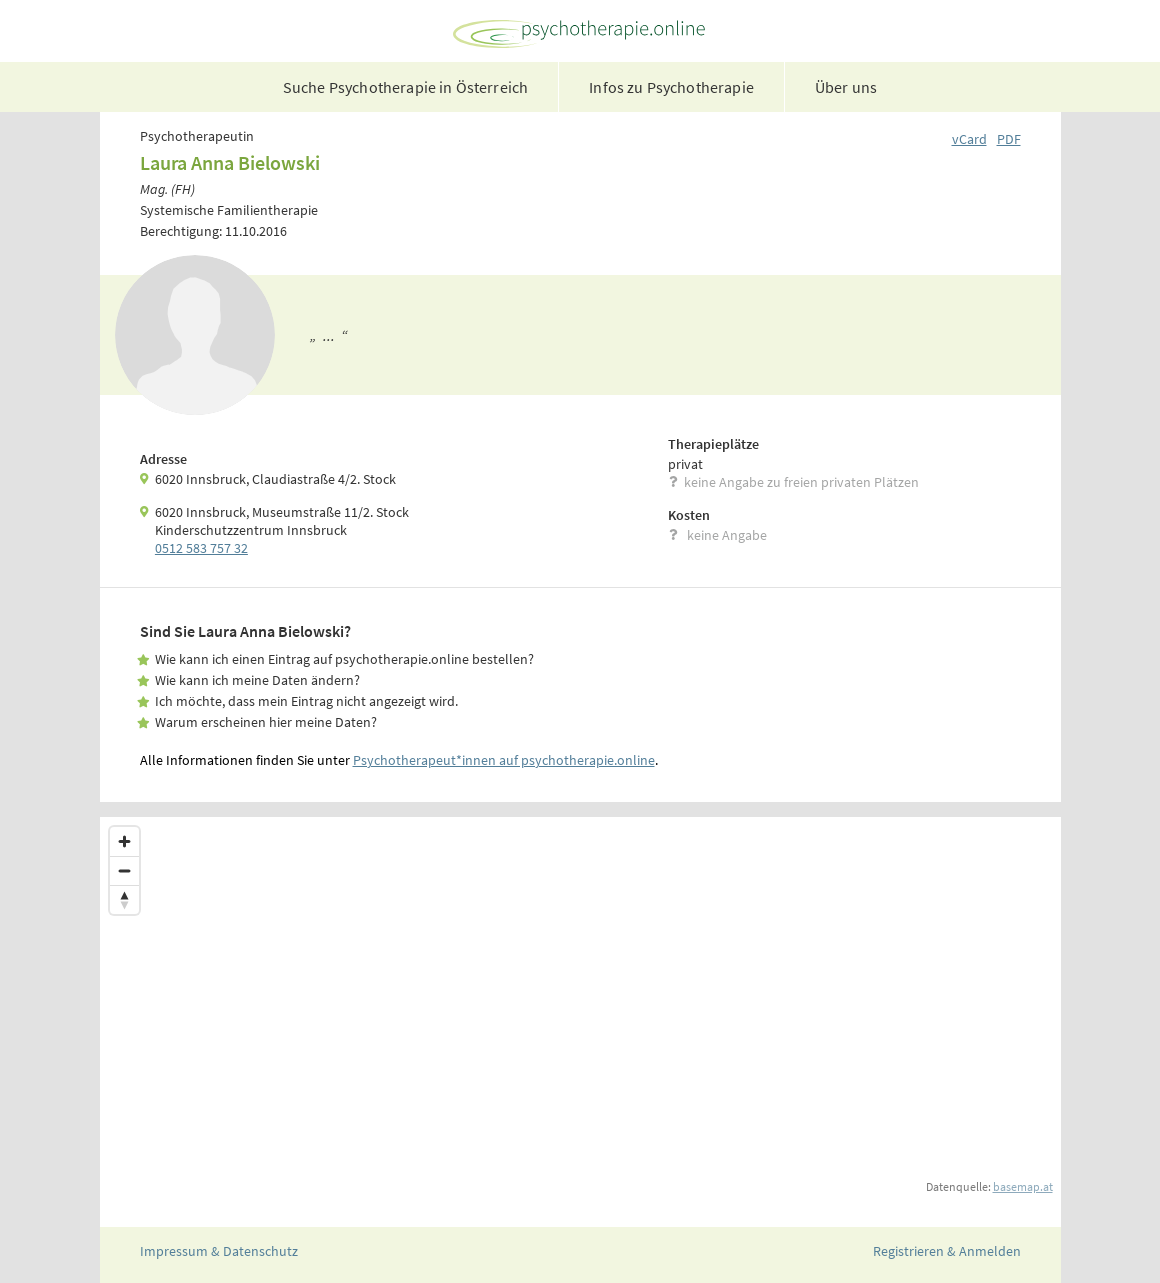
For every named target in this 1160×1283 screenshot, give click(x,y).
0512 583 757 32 (201, 548)
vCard (969, 139)
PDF (1009, 139)
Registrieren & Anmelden (947, 1251)
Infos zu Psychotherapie (671, 87)
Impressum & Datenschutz (219, 1251)
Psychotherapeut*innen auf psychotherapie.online (504, 760)
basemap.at (1023, 1186)
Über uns (846, 87)
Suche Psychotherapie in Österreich (405, 87)
